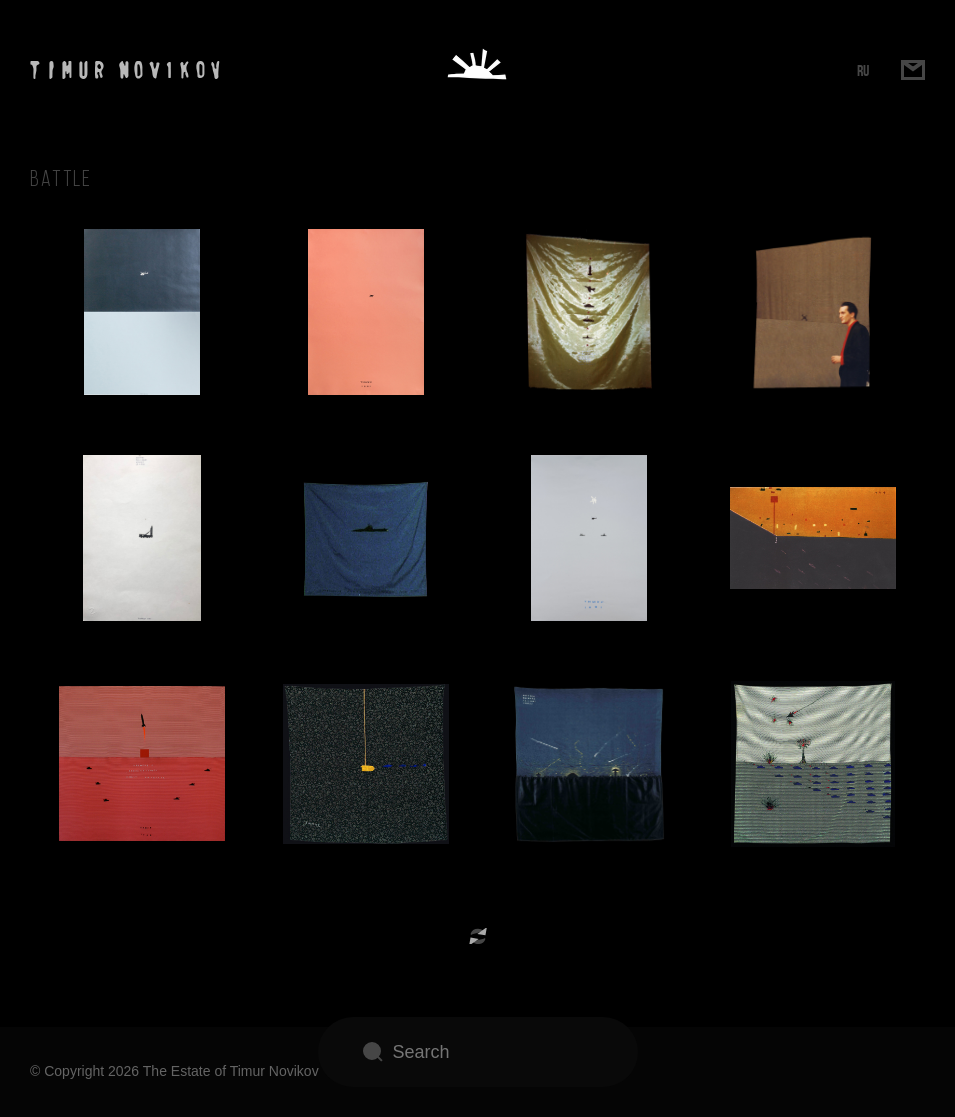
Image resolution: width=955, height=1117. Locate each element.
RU (863, 70)
